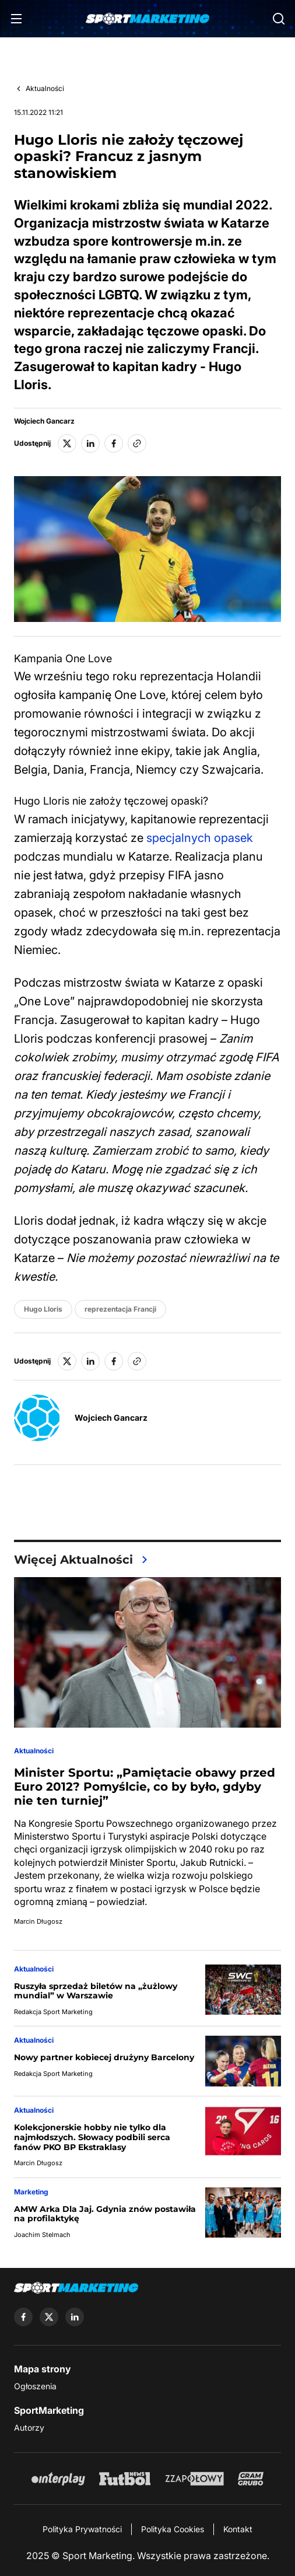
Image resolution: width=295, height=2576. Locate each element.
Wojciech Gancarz (44, 421)
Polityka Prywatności (82, 2529)
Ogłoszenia (35, 2386)
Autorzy (29, 2427)
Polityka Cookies (172, 2529)
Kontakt (237, 2529)
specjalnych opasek (199, 838)
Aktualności (45, 88)
